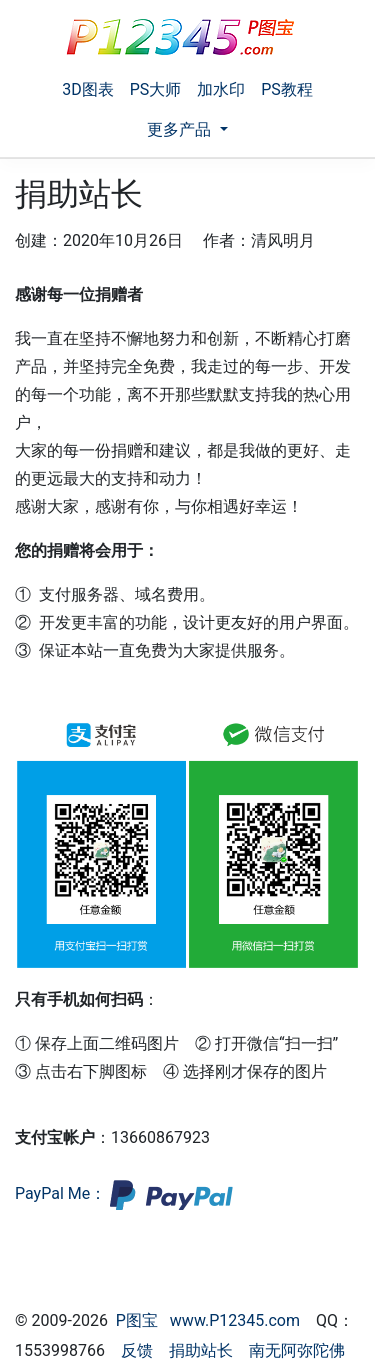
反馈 (137, 1350)
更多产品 (181, 129)
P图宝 (137, 1320)
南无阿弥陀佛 (297, 1350)
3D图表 (88, 89)
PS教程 (287, 89)
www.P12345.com (235, 1320)
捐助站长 (201, 1350)
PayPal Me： (124, 1193)
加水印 (221, 89)
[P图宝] (180, 37)
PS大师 (156, 89)
